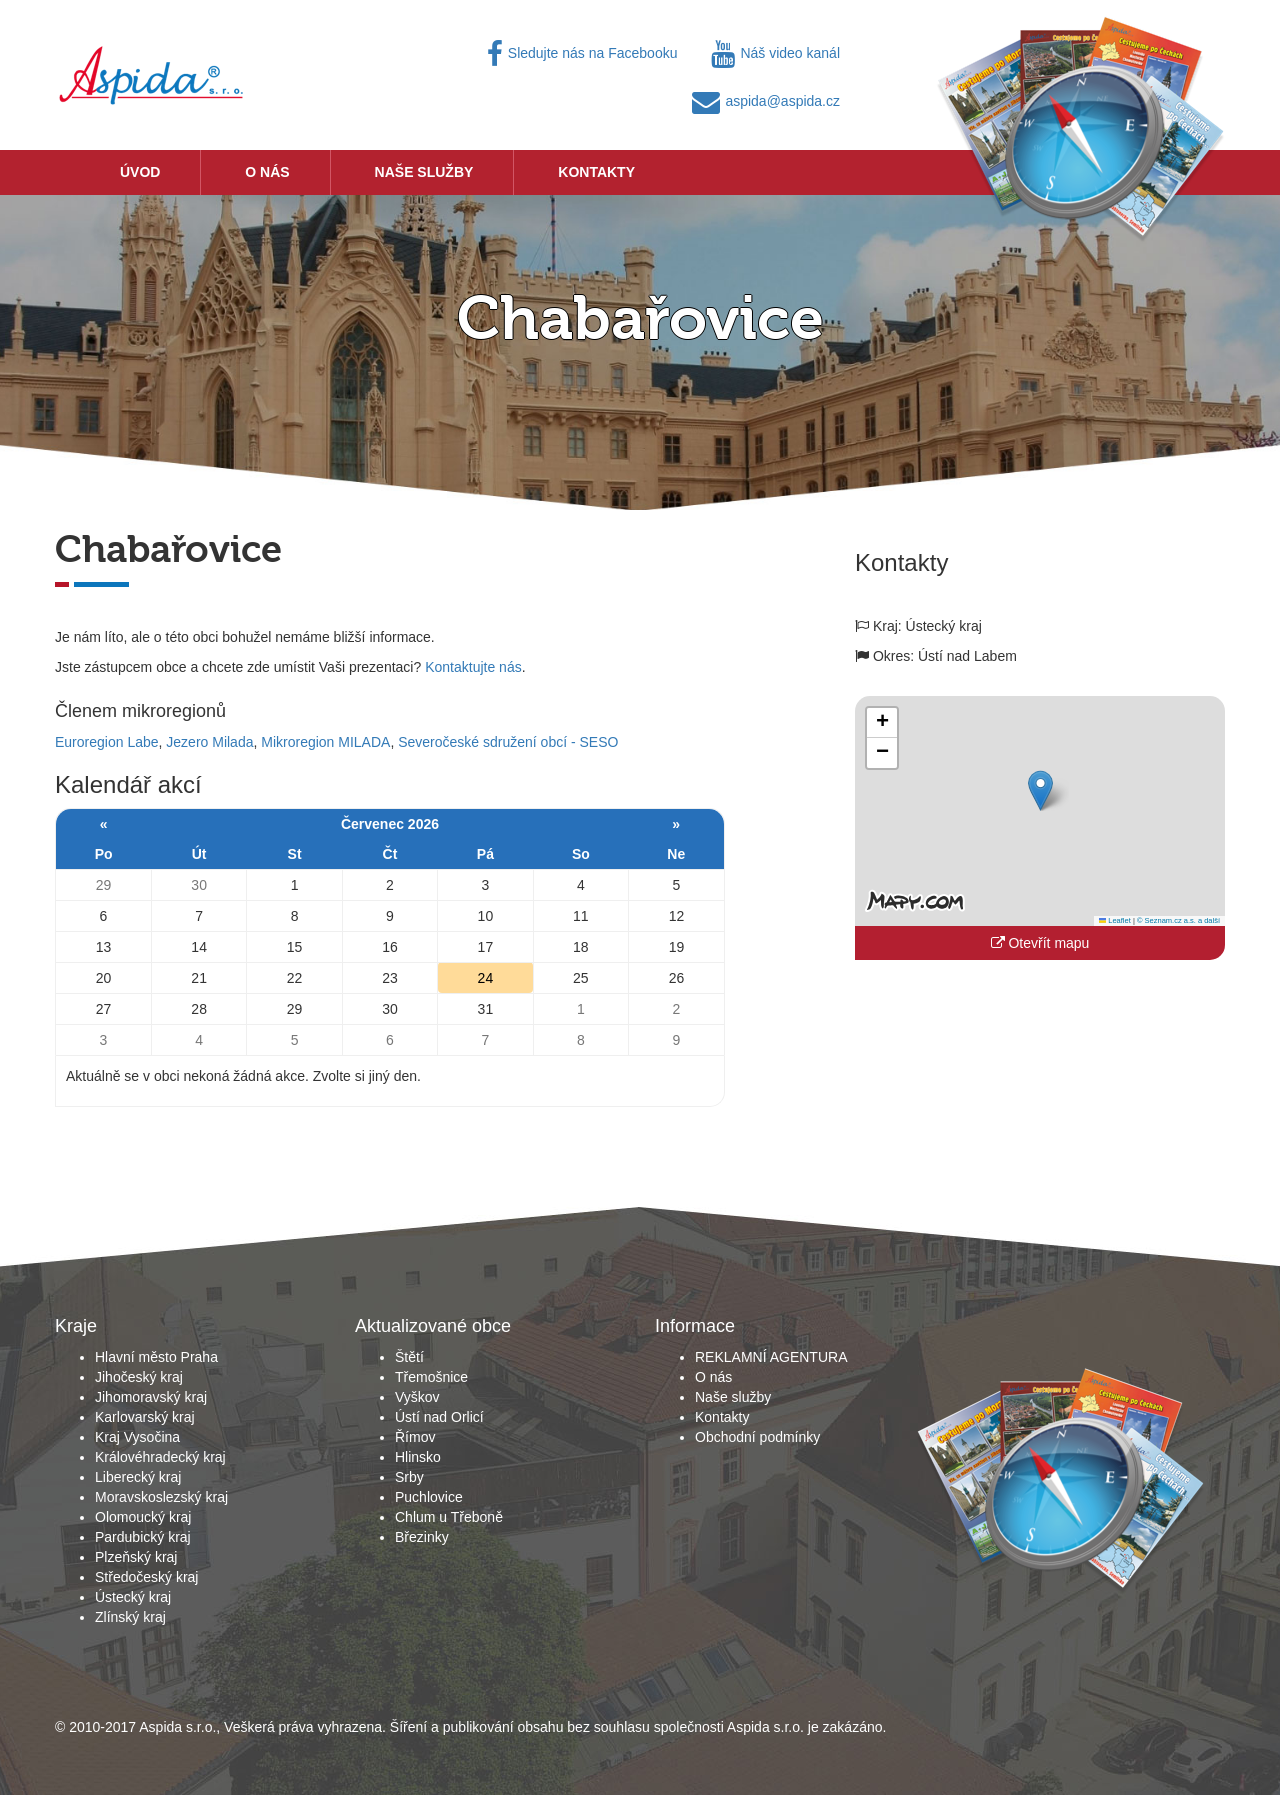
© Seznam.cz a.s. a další (1178, 920)
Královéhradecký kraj (160, 1457)
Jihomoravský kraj (151, 1397)
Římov (415, 1437)
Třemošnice (431, 1377)
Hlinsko (418, 1457)
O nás (267, 172)
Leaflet (1115, 920)
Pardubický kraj (143, 1537)
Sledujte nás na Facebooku (582, 53)
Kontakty (596, 172)
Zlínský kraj (130, 1617)
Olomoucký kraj (143, 1517)
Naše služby (424, 172)
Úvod (140, 172)
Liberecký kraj (138, 1477)
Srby (409, 1477)
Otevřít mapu (1040, 943)
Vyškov (417, 1397)
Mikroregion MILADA (325, 742)
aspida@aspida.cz (766, 101)
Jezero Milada (209, 742)
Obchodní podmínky (757, 1437)
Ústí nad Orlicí (439, 1417)
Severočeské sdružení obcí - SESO (508, 742)
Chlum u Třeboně (449, 1517)
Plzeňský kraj (136, 1557)
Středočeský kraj (146, 1577)
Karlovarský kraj (145, 1417)
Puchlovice (429, 1497)
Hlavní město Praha (156, 1357)
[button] (1040, 790)
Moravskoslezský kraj (161, 1497)
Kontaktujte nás (473, 667)
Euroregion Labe (107, 742)
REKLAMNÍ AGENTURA (771, 1357)
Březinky (422, 1537)
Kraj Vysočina (137, 1437)
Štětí (409, 1357)
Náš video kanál (775, 53)
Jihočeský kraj (139, 1377)
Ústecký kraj (133, 1597)
